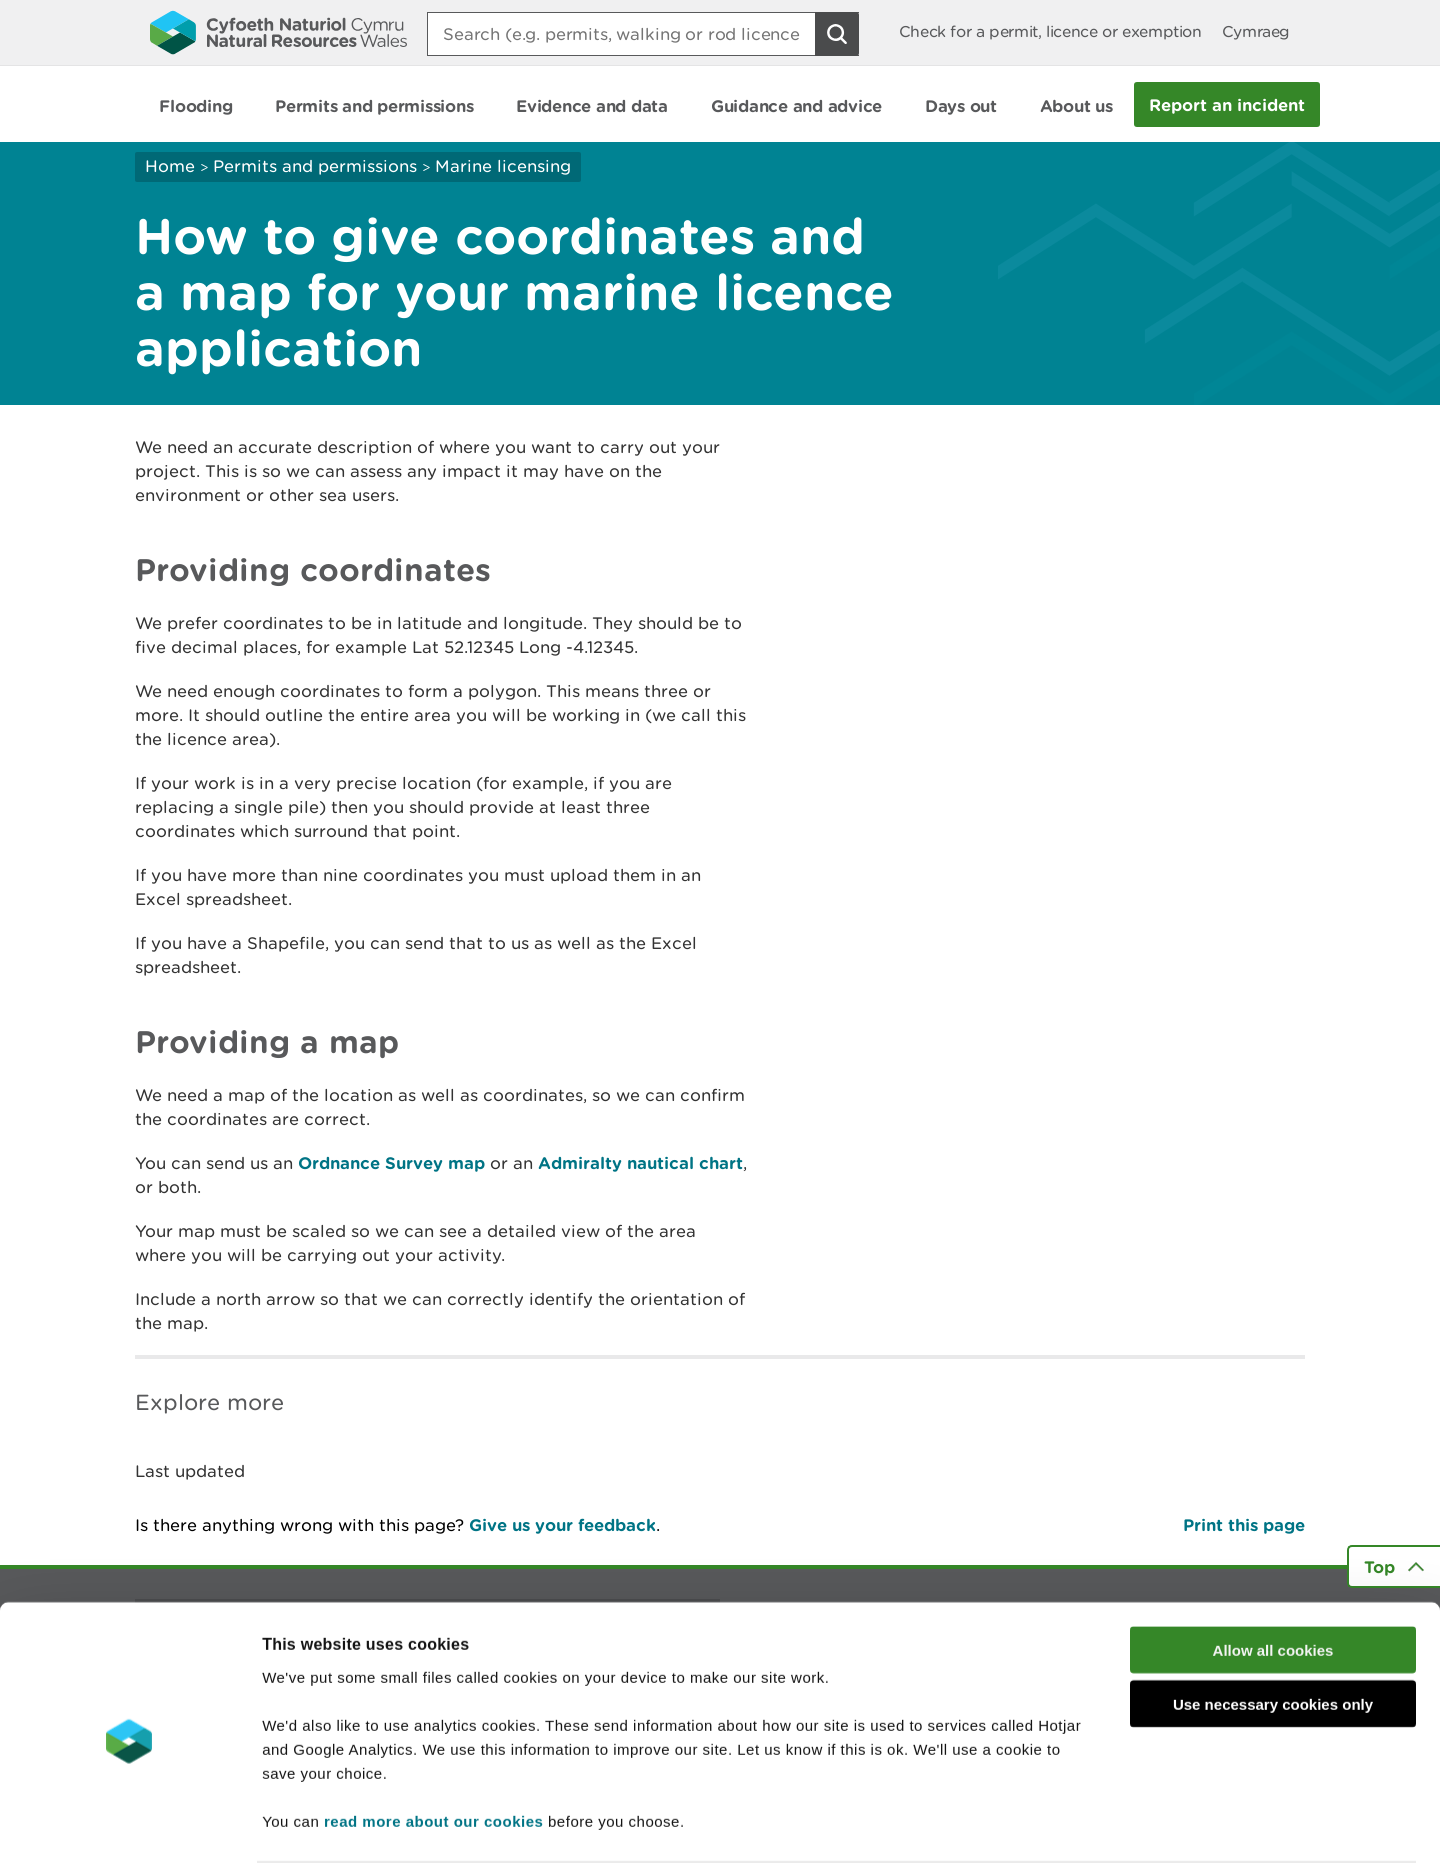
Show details (1059, 1823)
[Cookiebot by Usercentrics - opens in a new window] (129, 1824)
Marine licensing (503, 166)
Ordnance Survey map (391, 1162)
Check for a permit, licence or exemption (1050, 31)
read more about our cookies (433, 1742)
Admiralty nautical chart (640, 1162)
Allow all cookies (1273, 1571)
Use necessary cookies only (1273, 1626)
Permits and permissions (315, 166)
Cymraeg (1256, 31)
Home (170, 166)
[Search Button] (837, 34)
